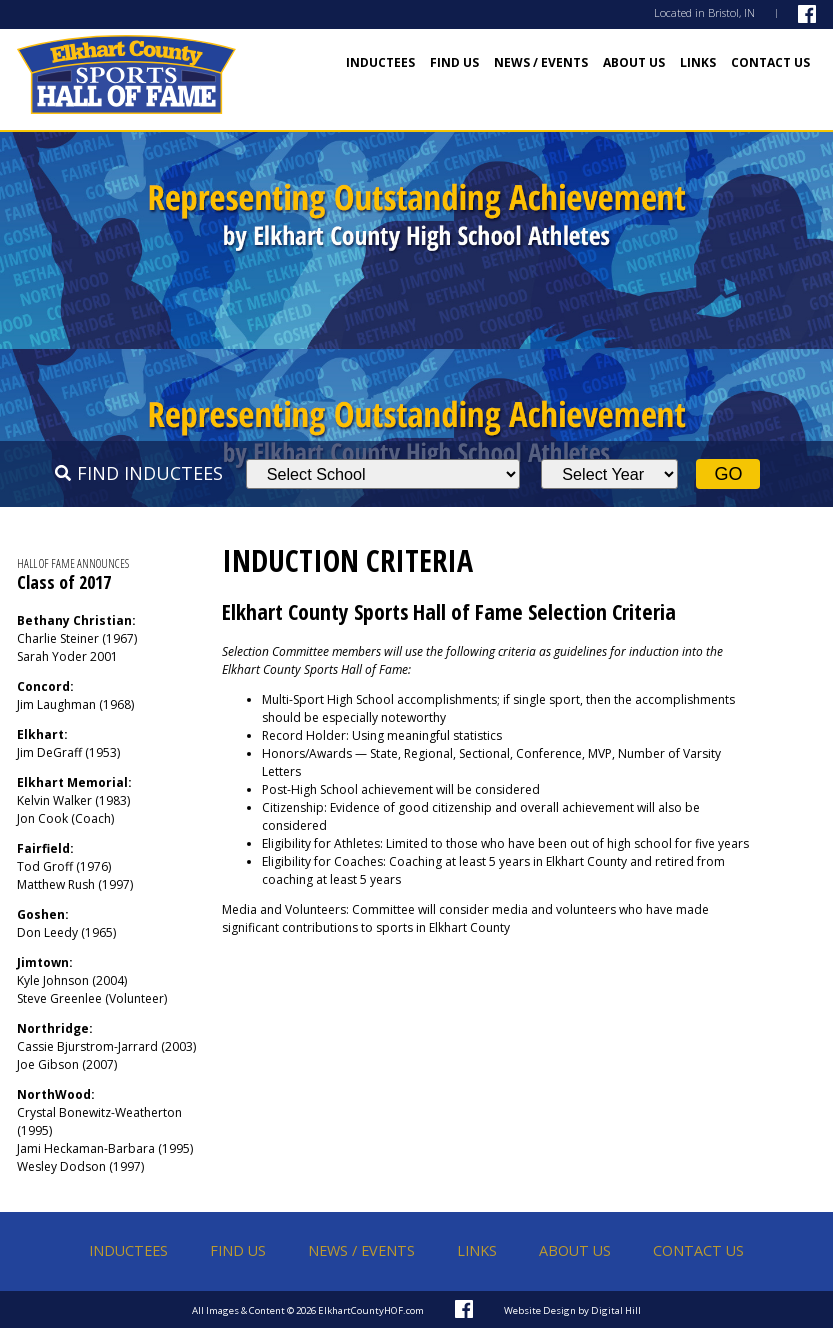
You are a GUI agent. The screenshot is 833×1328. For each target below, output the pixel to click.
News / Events (541, 62)
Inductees (380, 62)
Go (728, 474)
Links (698, 62)
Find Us (454, 62)
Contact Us (770, 62)
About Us (634, 62)
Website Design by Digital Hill (572, 1310)
